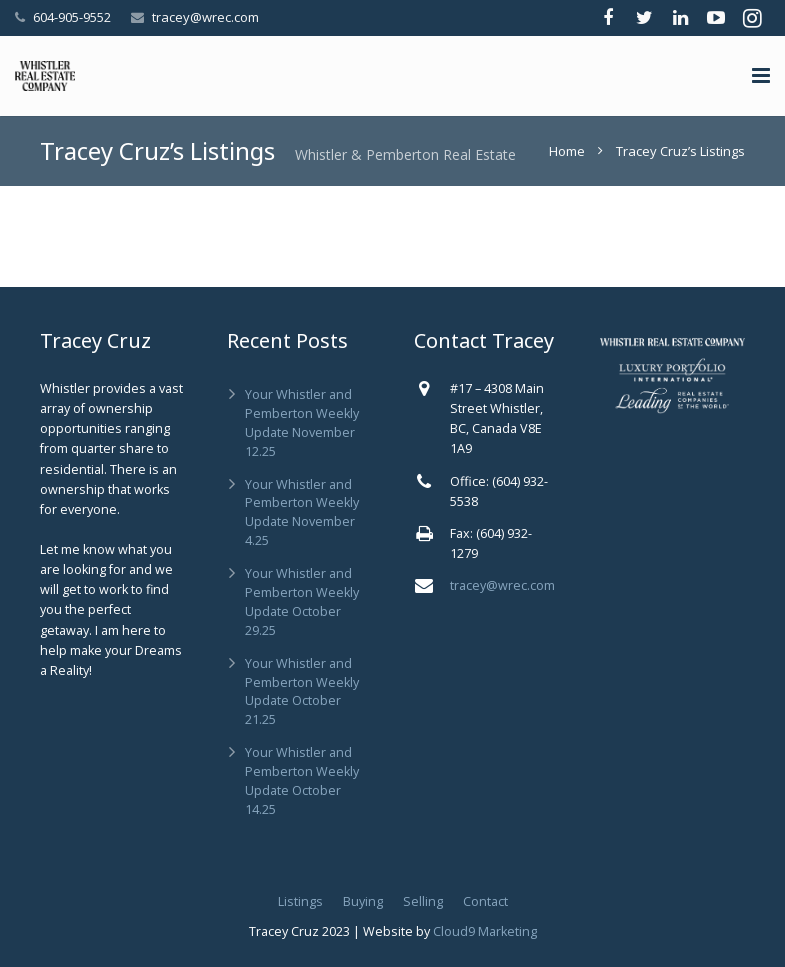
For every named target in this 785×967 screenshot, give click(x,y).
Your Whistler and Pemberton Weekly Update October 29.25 (302, 602)
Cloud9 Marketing (485, 931)
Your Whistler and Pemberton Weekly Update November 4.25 (302, 513)
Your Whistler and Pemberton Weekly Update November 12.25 (302, 423)
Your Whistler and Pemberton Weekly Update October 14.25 (302, 781)
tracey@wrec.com (205, 17)
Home (567, 151)
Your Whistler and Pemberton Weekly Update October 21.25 (302, 692)
